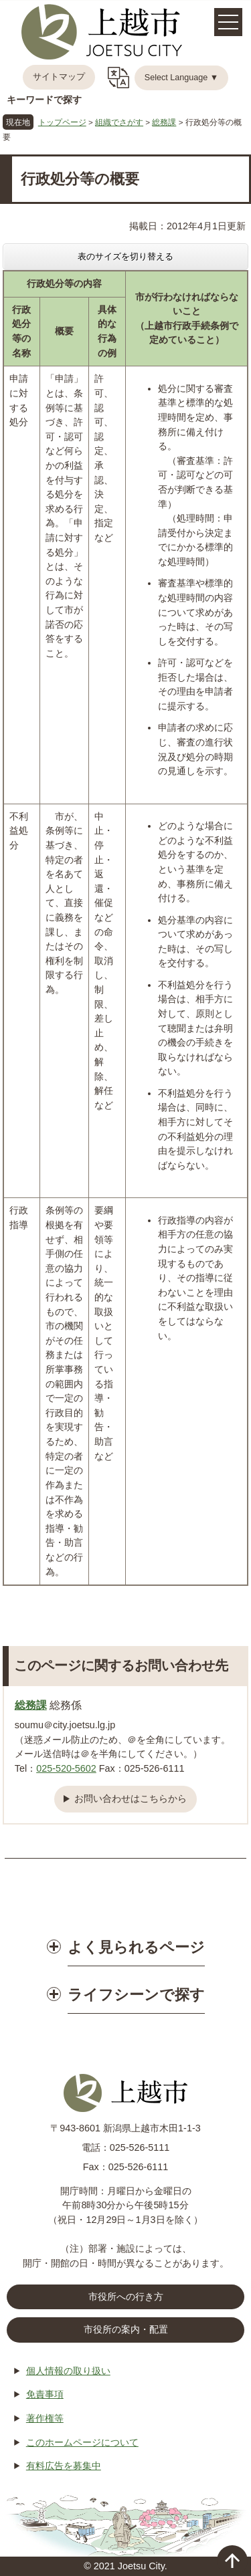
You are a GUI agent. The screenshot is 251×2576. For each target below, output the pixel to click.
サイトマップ (59, 77)
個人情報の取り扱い (68, 2370)
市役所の (126, 2330)
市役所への (125, 2297)
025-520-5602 (66, 1768)
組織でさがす (119, 122)
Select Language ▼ (182, 77)
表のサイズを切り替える (125, 256)
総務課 (164, 122)
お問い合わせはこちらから (130, 1798)
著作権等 (45, 2418)
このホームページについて (82, 2442)
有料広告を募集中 (63, 2465)
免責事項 (45, 2394)
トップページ (62, 122)
